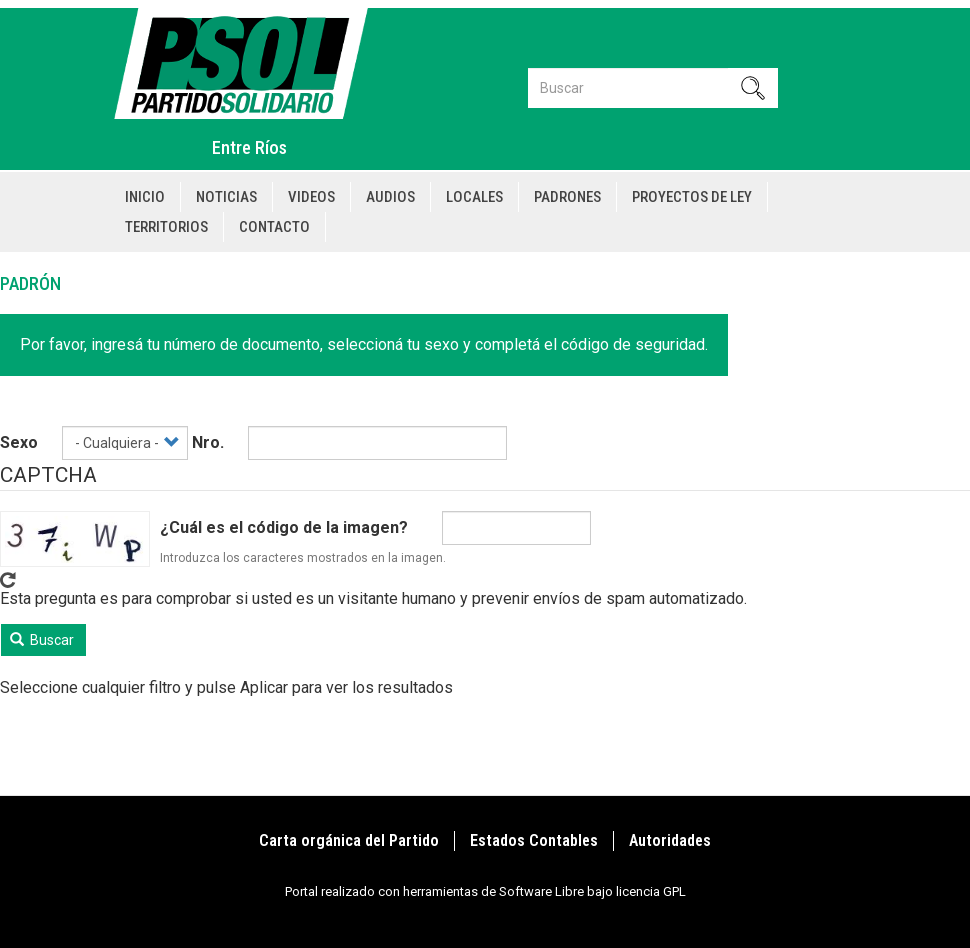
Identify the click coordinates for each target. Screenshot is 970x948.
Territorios (166, 227)
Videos (311, 197)
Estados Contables (534, 840)
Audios (390, 197)
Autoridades (670, 840)
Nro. (208, 442)
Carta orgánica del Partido (349, 840)
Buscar (42, 640)
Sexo (19, 442)
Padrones (567, 197)
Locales (474, 197)
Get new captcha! (8, 580)
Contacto (274, 227)
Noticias (226, 197)
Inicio (145, 197)
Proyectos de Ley (692, 197)
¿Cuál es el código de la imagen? (284, 527)
